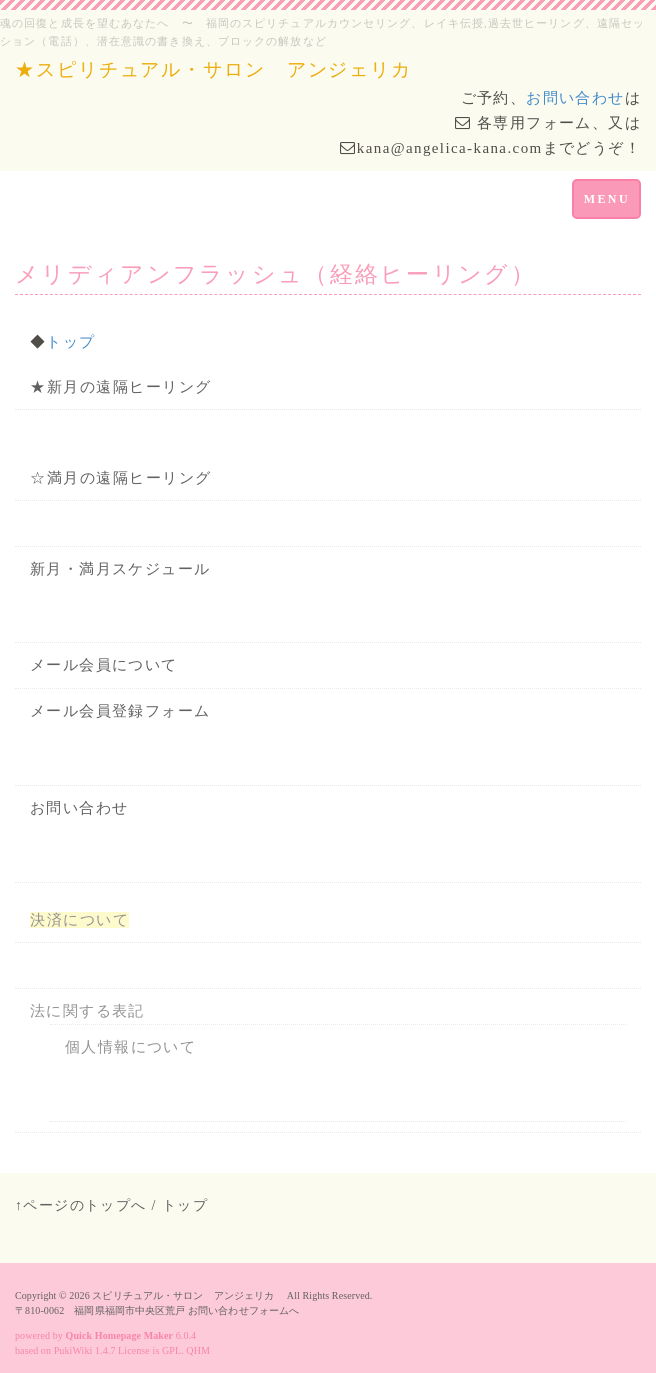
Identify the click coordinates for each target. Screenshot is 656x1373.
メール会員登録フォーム (120, 711)
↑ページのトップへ (81, 1205)
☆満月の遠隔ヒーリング (121, 478)
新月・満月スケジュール (120, 569)
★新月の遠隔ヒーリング (121, 387)
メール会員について (104, 665)
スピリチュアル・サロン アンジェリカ (188, 1295)
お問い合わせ (575, 98)
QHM (198, 1350)
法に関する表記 (87, 1011)
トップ (70, 342)
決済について (79, 920)
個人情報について (130, 1047)
